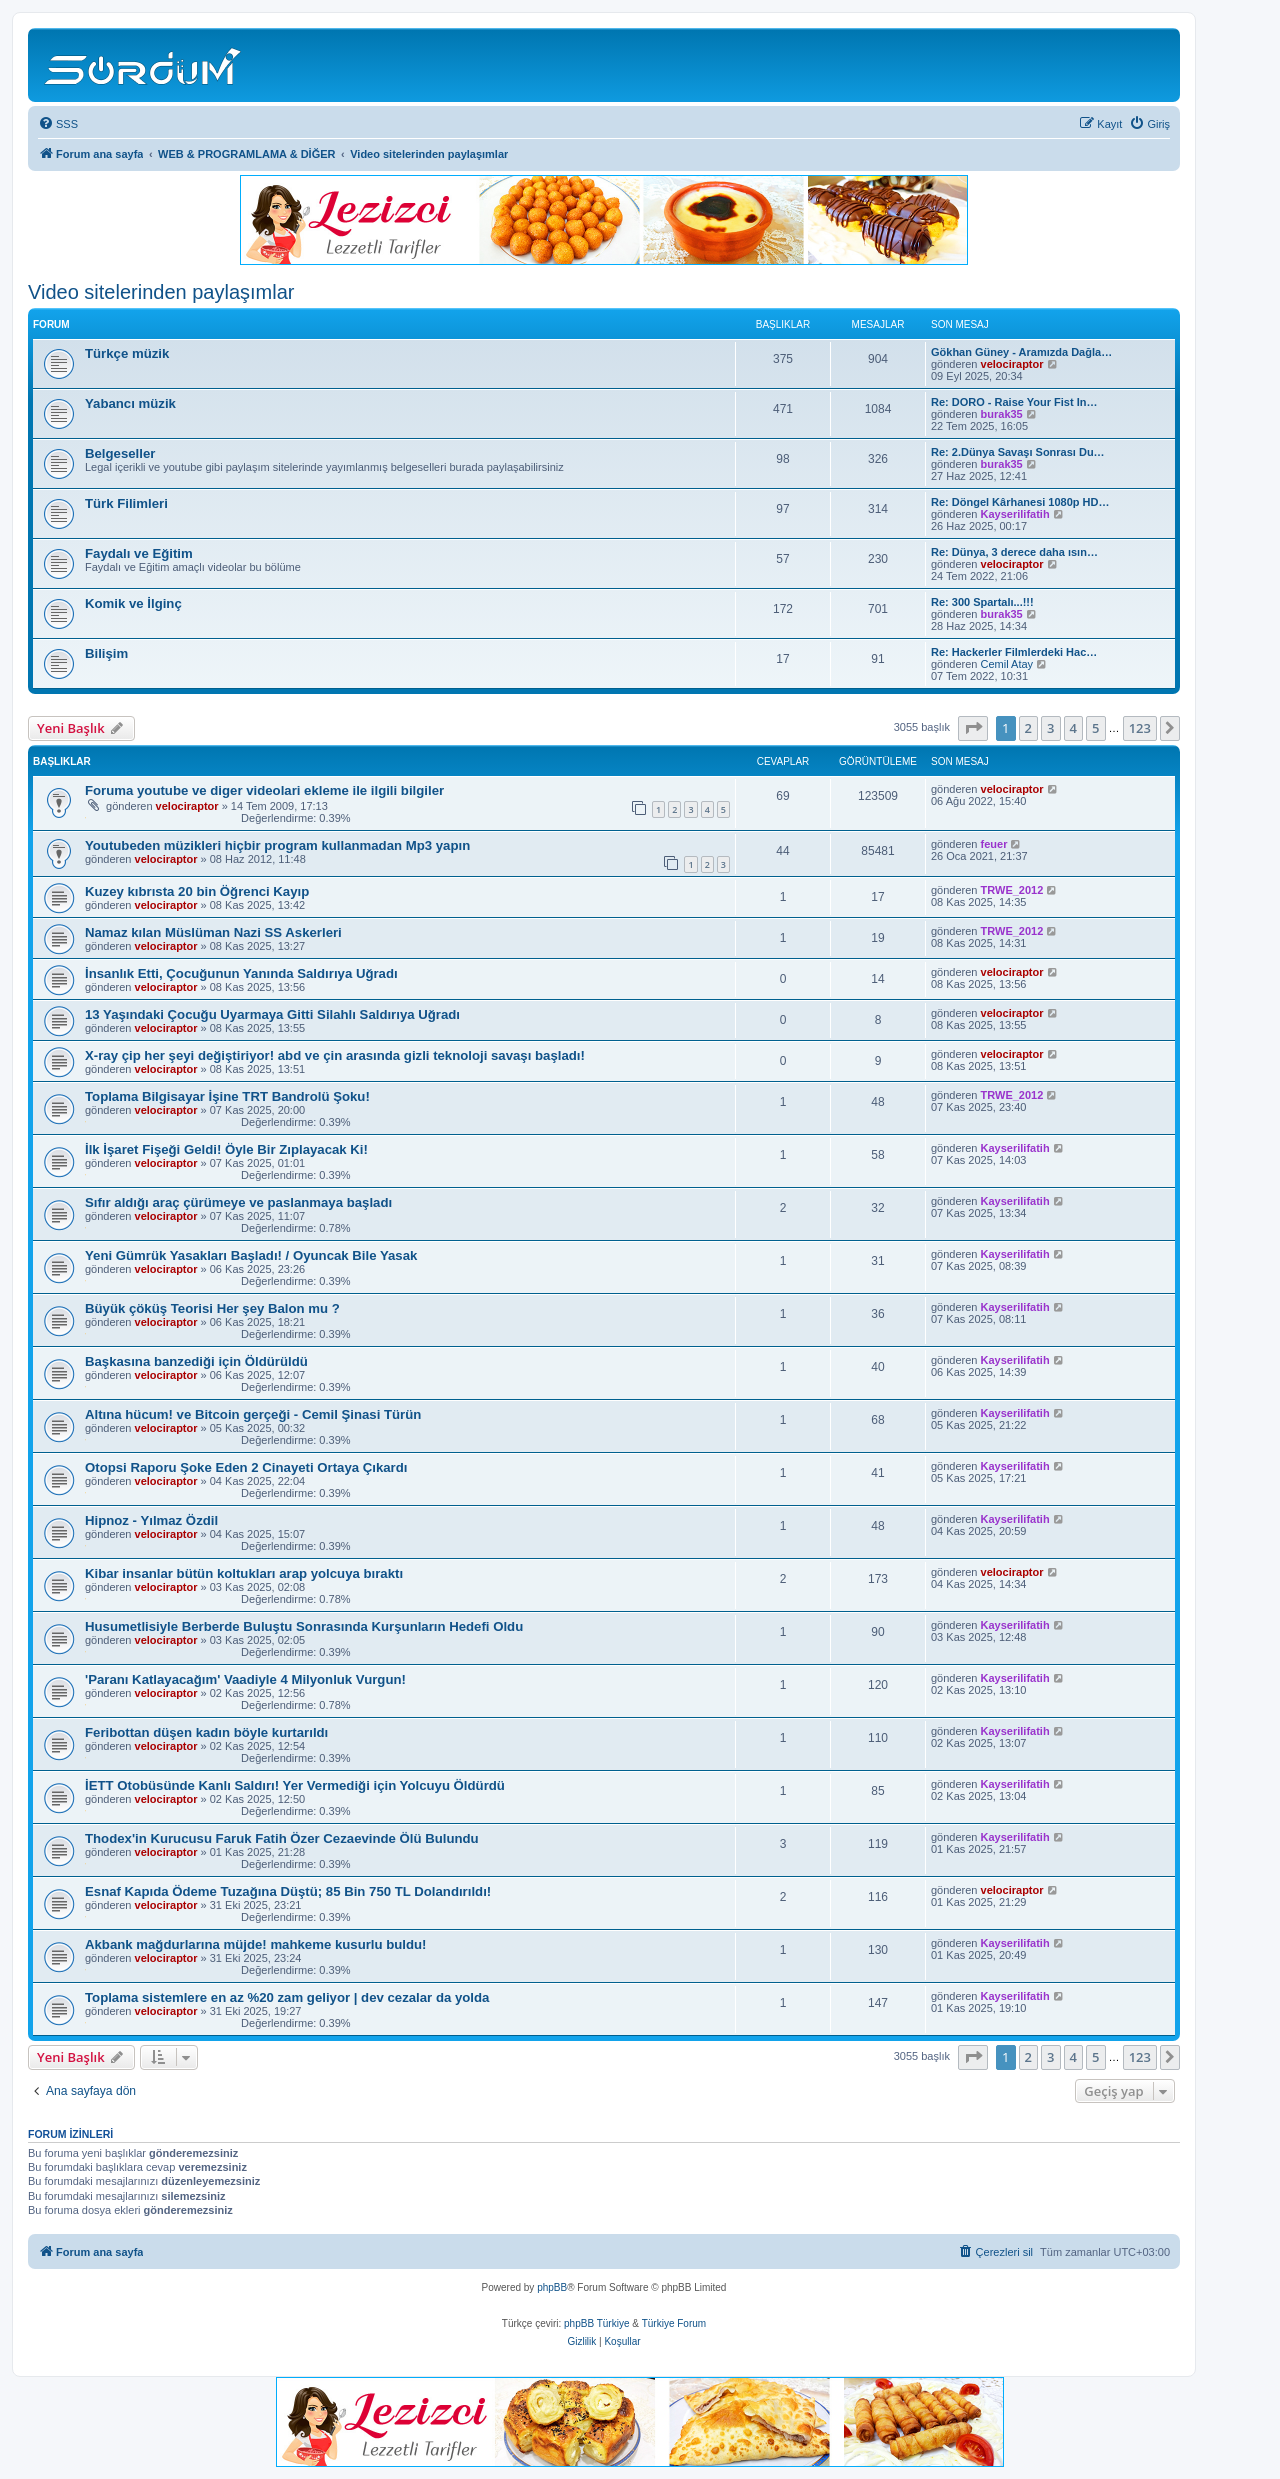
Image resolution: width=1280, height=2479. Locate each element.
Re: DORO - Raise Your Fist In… (1014, 402)
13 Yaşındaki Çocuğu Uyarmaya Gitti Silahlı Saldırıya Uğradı (272, 1014)
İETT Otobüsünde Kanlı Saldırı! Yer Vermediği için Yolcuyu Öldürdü (295, 1785)
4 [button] (1073, 728)
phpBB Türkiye (596, 2323)
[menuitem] (58, 124)
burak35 (1002, 414)
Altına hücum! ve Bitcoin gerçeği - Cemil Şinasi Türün (253, 1414)
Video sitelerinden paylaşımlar (161, 292)
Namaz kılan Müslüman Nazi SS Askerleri (213, 932)
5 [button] (1095, 728)
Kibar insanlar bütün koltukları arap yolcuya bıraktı (244, 1573)
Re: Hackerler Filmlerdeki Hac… (1014, 652)
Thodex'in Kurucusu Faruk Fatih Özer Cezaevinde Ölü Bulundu (282, 1838)
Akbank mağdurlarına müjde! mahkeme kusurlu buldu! (255, 1944)
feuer (994, 844)
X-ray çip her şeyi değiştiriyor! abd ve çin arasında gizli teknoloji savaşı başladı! (335, 1055)
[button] (973, 728)
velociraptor (1012, 364)
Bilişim (106, 653)
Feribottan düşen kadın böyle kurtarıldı (206, 1732)
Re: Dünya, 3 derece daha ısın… (1014, 552)
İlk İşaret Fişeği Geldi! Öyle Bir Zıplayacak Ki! (226, 1149)
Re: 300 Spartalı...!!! (982, 602)
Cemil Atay (1007, 664)
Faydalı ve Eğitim (139, 553)
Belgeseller (120, 453)
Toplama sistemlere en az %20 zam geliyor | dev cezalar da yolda (287, 1997)
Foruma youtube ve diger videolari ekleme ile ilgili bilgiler (264, 790)
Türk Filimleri (126, 503)
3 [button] (1050, 728)
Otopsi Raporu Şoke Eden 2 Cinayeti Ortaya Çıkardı (246, 1467)
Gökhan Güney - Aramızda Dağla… (1021, 352)
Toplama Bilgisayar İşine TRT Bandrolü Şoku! (227, 1096)
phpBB (552, 2287)
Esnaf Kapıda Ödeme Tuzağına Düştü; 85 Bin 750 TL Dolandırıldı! (288, 1891)
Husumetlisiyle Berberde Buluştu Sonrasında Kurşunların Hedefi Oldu (304, 1626)
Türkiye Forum (674, 2323)
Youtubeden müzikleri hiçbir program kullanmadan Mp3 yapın (277, 845)
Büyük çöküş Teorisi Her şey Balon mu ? (212, 1308)
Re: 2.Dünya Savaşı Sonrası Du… (1018, 452)
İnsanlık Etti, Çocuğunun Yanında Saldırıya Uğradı (241, 973)
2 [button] (1028, 728)
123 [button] (1140, 728)
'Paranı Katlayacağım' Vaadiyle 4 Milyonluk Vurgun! (245, 1679)
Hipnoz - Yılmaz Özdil (151, 1520)
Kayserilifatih (1015, 514)
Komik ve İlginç (133, 603)
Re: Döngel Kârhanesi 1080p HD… (1020, 502)
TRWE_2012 (1012, 890)
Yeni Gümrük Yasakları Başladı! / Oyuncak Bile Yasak (251, 1255)
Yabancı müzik (130, 403)
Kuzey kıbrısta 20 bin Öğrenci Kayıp (197, 891)
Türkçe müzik (127, 353)
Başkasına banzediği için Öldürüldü (196, 1361)
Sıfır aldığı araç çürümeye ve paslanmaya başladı (238, 1202)
